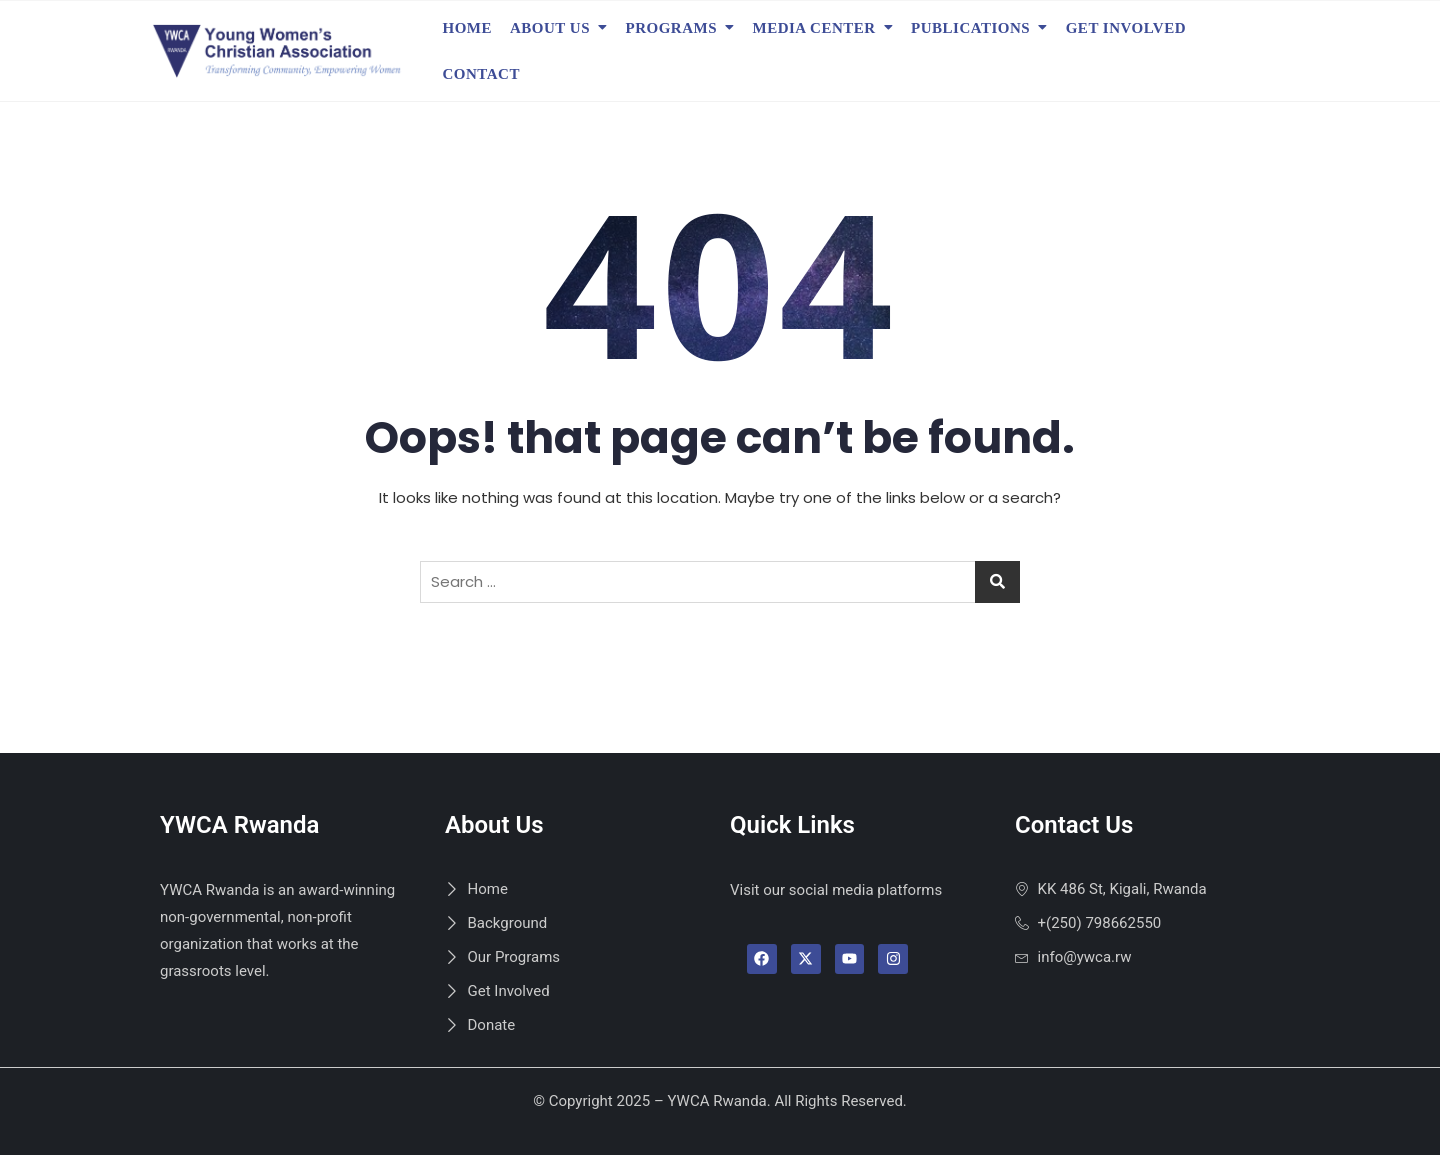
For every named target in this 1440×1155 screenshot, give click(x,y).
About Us (550, 28)
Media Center (814, 28)
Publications (970, 28)
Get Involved (1126, 28)
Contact (481, 74)
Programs (672, 28)
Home (468, 28)
